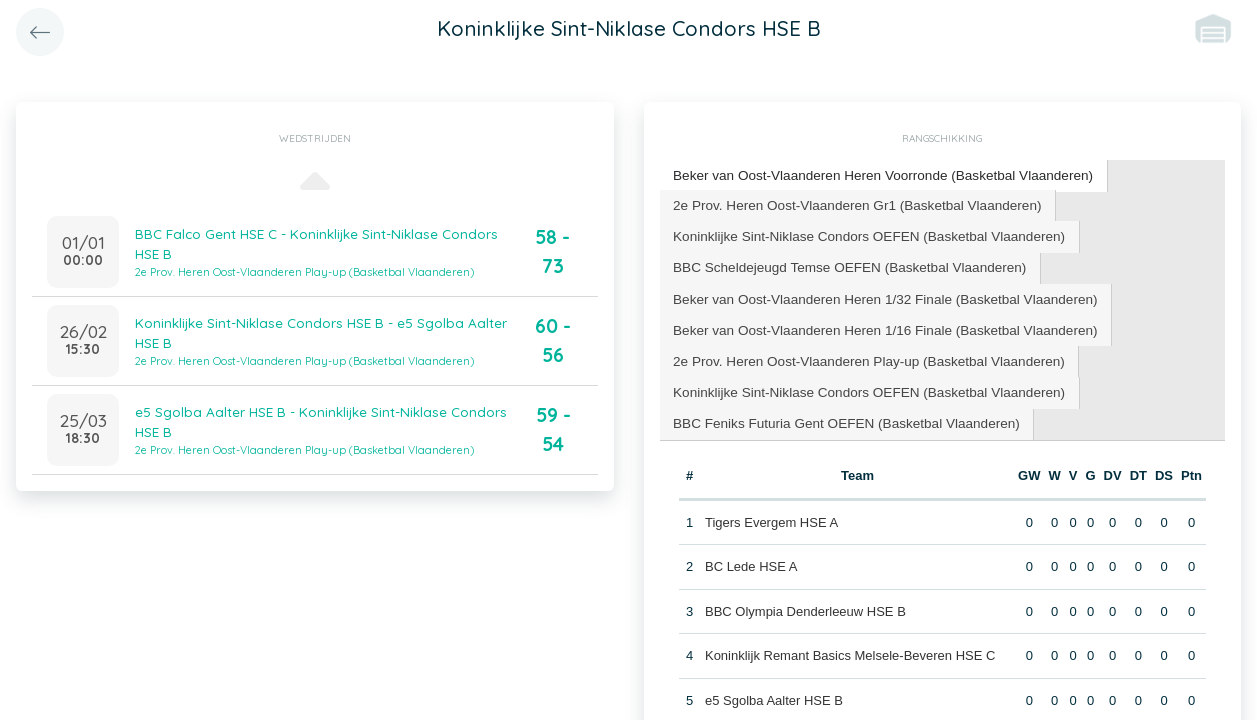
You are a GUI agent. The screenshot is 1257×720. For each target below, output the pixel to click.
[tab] (875, 175)
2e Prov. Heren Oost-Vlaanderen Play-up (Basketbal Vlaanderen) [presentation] (861, 352)
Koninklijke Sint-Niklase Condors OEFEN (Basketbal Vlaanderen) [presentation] (861, 232)
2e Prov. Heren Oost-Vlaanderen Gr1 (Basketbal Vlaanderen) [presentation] (849, 202)
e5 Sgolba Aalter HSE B (773, 688)
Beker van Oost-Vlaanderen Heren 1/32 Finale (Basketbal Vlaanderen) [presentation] (876, 292)
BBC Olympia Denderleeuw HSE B (804, 599)
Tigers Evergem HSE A (770, 510)
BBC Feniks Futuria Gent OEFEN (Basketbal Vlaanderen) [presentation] (839, 412)
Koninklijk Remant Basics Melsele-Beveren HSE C (849, 643)
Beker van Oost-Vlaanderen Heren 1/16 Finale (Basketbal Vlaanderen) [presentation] (876, 322)
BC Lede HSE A (750, 554)
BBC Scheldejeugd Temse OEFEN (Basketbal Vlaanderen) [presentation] (842, 262)
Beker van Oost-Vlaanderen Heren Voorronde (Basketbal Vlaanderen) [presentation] (874, 174)
